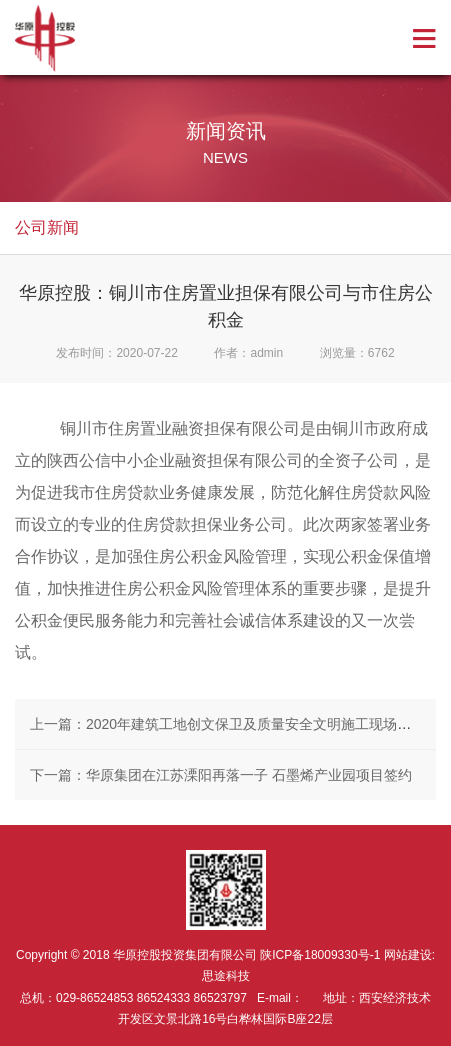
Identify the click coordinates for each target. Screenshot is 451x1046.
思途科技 (226, 976)
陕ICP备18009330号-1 (320, 955)
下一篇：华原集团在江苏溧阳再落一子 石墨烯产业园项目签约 (221, 775)
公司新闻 (47, 227)
